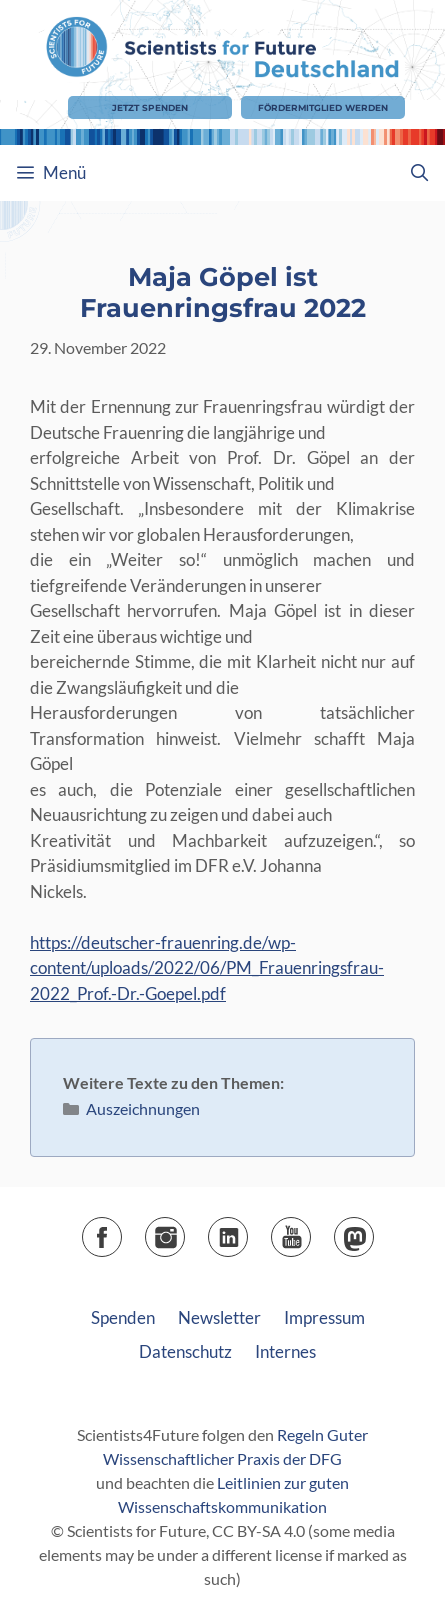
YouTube (310, 1230)
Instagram (184, 1230)
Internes (285, 1351)
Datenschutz (185, 1351)
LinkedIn (247, 1230)
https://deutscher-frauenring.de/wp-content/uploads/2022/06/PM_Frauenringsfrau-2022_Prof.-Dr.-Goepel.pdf (207, 968)
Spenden (123, 1317)
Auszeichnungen (143, 1108)
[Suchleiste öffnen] (419, 173)
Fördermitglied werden (323, 107)
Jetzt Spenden (150, 107)
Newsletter (219, 1317)
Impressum (324, 1317)
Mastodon (373, 1230)
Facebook (121, 1230)
